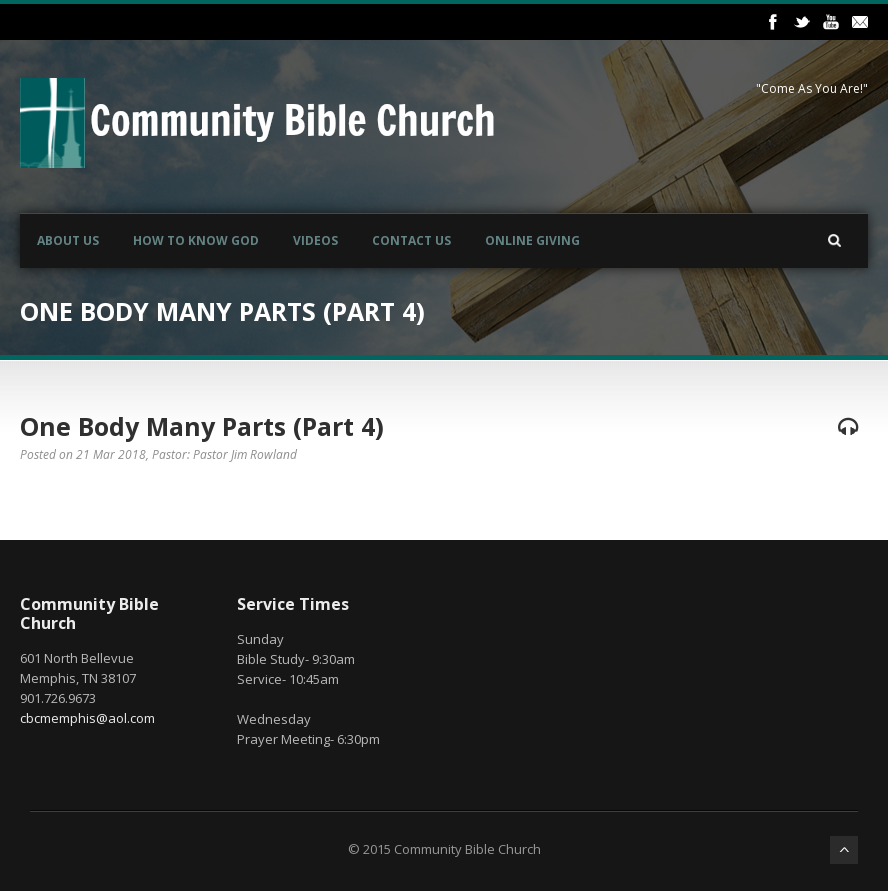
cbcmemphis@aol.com (87, 718)
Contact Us (411, 240)
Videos (315, 240)
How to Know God (196, 240)
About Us (68, 240)
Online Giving (532, 240)
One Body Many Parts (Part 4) (202, 426)
